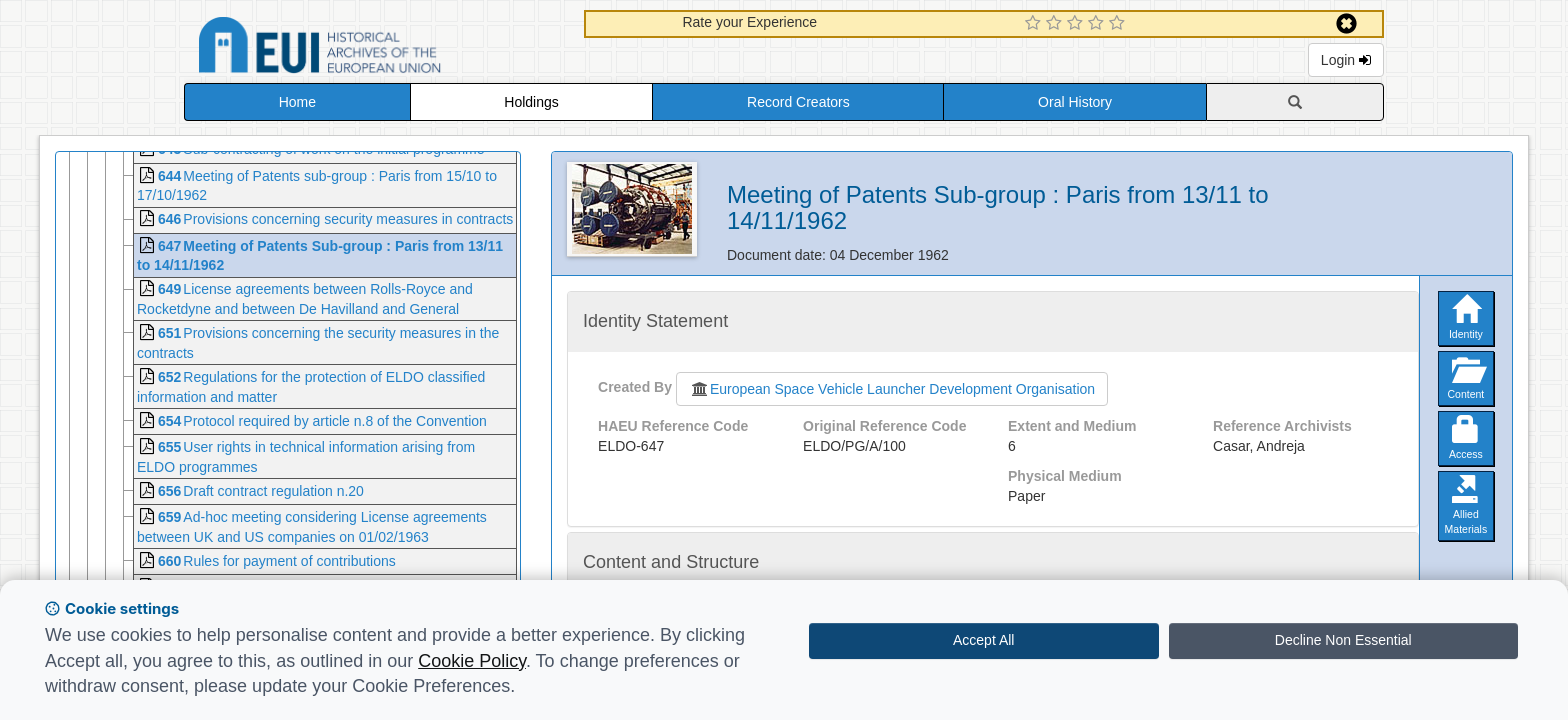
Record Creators (798, 102)
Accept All (983, 640)
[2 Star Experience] (1056, 24)
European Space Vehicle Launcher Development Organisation (892, 389)
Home (297, 102)
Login (1346, 60)
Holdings (531, 102)
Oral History (1075, 102)
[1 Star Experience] (1035, 24)
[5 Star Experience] (1119, 24)
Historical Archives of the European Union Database (376, 48)
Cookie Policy (472, 661)
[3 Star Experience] (1077, 24)
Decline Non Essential (1343, 640)
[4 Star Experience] (1098, 24)
